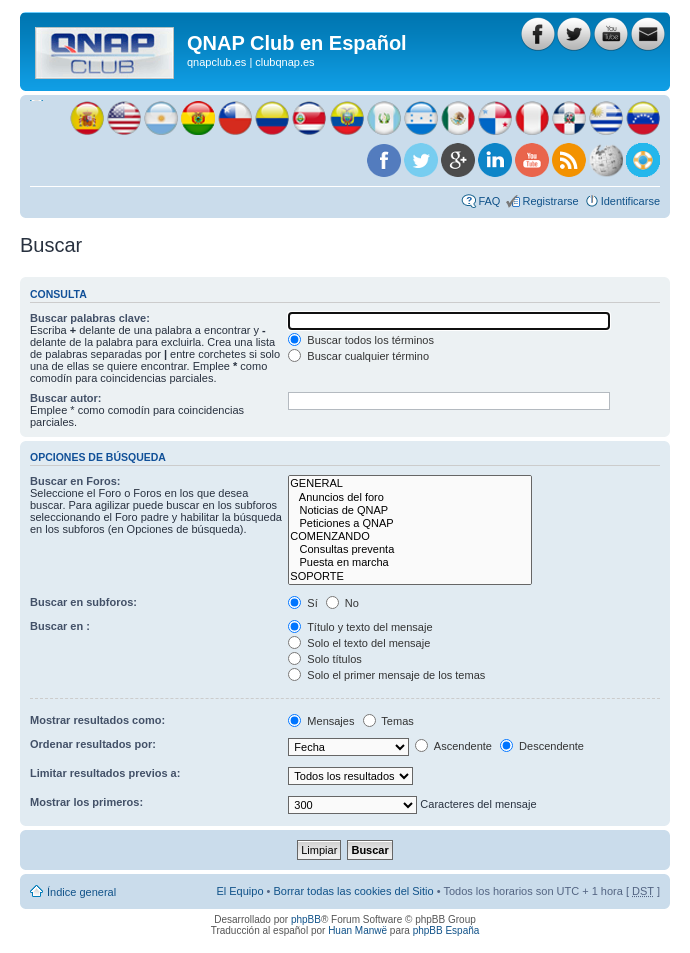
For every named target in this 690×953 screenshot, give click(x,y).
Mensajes (321, 721)
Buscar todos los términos (361, 340)
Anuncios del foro (410, 497)
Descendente (542, 746)
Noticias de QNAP (410, 510)
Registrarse (550, 201)
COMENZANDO (410, 536)
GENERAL (410, 483)
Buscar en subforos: (83, 602)
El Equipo (239, 891)
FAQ (489, 201)
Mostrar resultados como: (97, 720)
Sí (302, 603)
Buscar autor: (66, 398)
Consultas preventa (410, 549)
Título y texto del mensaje (360, 627)
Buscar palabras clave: (90, 318)
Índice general (81, 892)
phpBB (306, 919)
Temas (388, 721)
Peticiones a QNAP (410, 523)
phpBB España (446, 930)
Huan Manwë (357, 930)
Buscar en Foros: (75, 481)
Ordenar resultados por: (93, 744)
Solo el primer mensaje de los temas (386, 675)
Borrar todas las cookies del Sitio (353, 891)
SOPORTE (410, 576)
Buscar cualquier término (358, 356)
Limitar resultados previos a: (105, 773)
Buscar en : (60, 626)
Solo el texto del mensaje (359, 643)
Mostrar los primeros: (86, 802)
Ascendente (453, 746)
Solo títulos (324, 659)
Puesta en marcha (410, 562)
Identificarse (630, 201)
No (342, 603)
